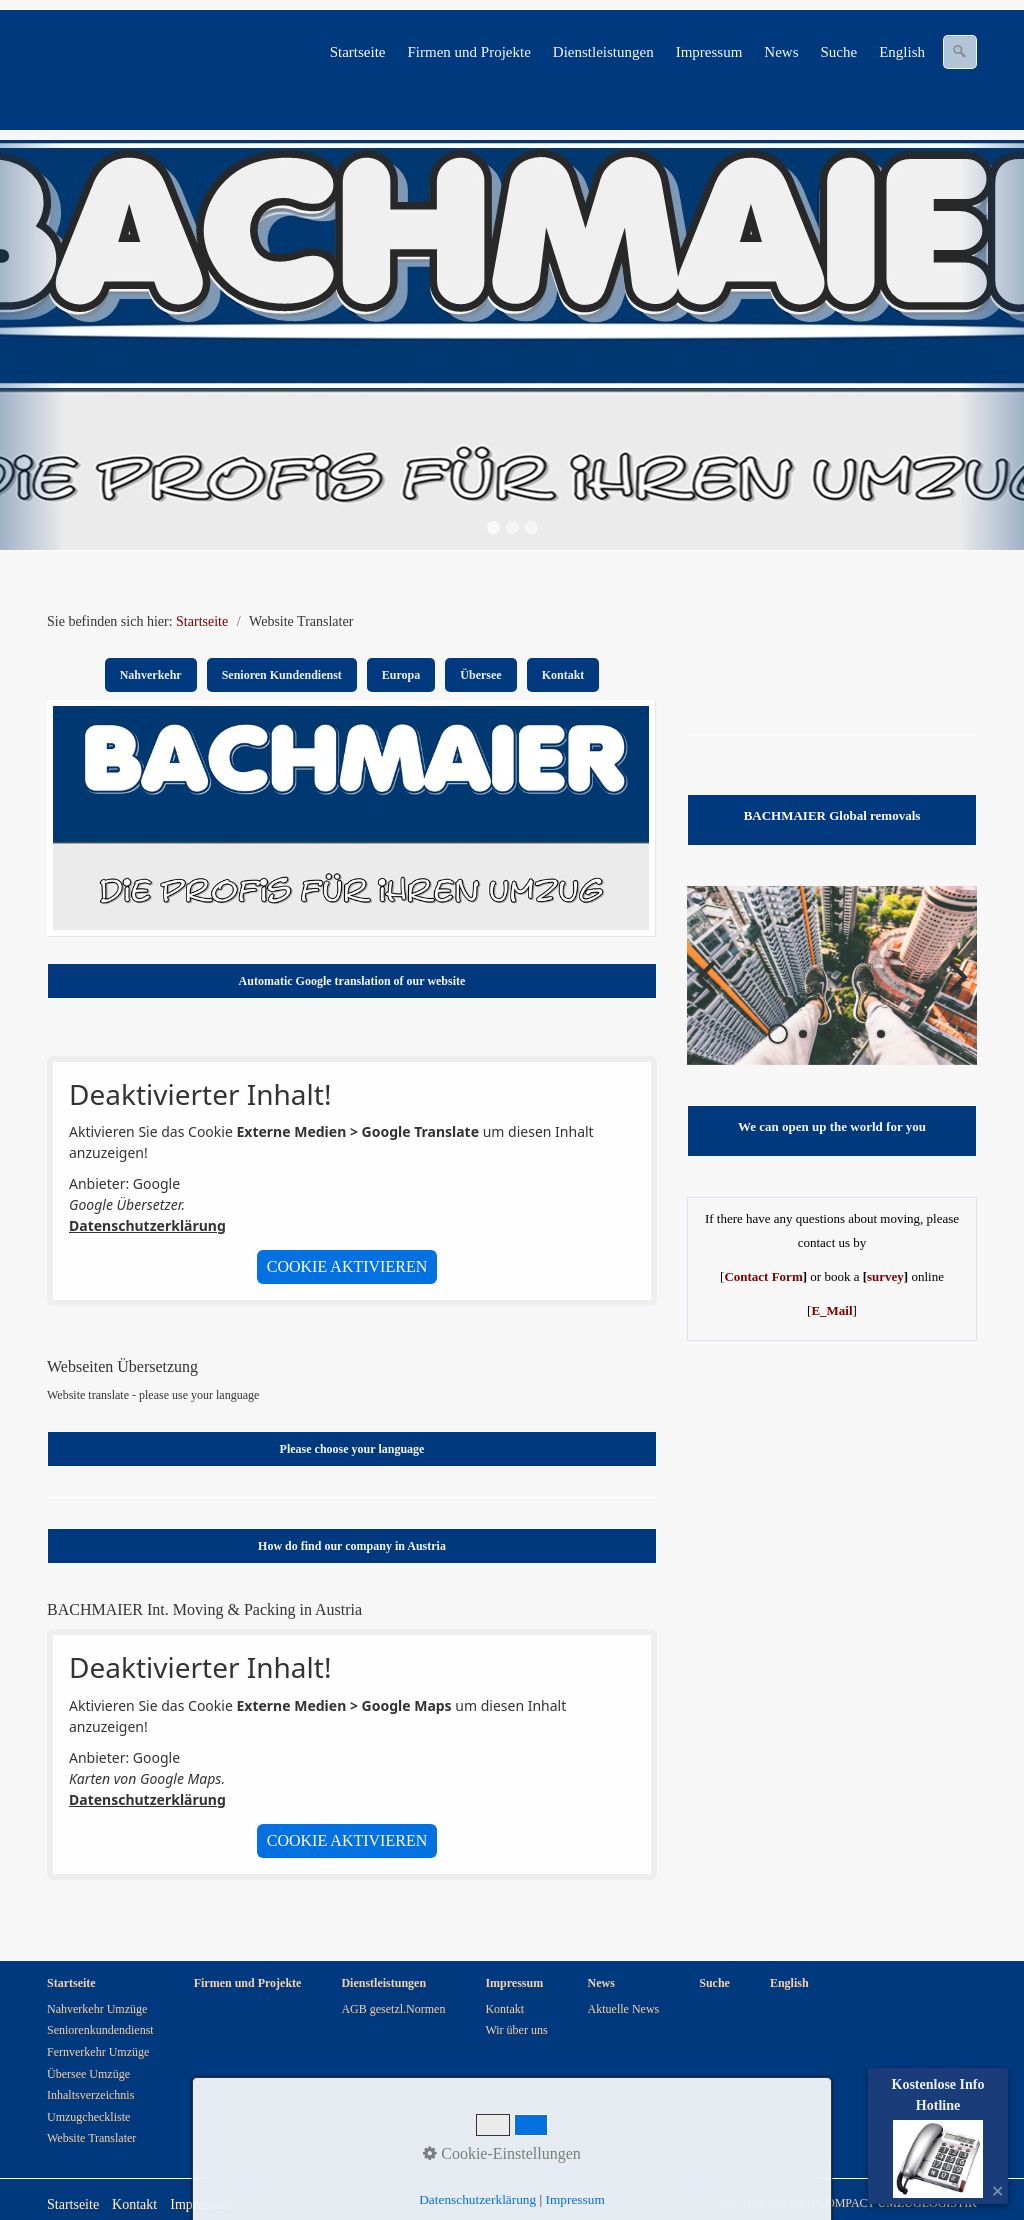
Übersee (480, 675)
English (902, 52)
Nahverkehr (151, 675)
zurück (717, 991)
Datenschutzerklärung (147, 1225)
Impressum (709, 52)
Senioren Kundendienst (282, 675)
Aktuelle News (624, 2009)
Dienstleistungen (603, 52)
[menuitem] (359, 52)
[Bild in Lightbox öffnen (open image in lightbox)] (351, 818)
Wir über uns (516, 2030)
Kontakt (563, 675)
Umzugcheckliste (88, 2117)
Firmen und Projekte (468, 52)
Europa (401, 675)
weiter (947, 991)
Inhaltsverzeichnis (90, 2095)
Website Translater (91, 2138)
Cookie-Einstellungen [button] (502, 2153)
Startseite (358, 52)
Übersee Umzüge (88, 2074)
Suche (838, 52)
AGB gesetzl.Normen (393, 2009)
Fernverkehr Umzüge (98, 2052)
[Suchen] (960, 52)
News (781, 52)
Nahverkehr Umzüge (97, 2009)
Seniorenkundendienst (100, 2030)
